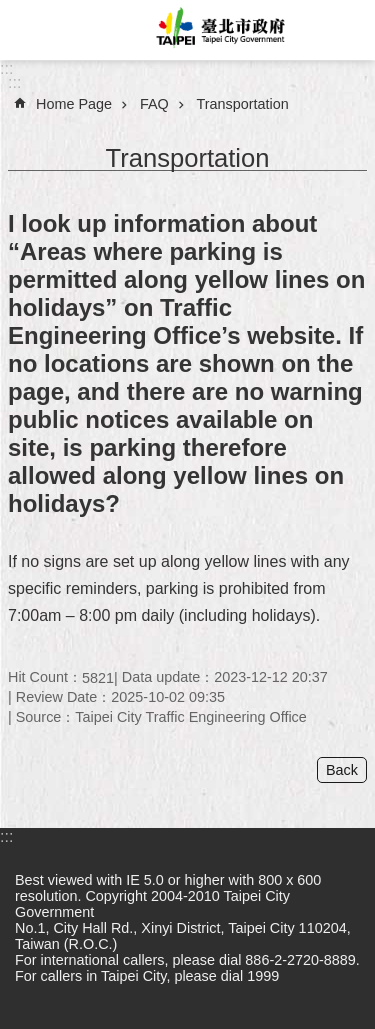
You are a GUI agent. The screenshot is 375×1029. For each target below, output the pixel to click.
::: (6, 68)
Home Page (74, 104)
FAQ (154, 104)
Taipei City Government (217, 30)
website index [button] (30, 30)
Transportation (243, 104)
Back (342, 770)
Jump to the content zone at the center (10, 10)
